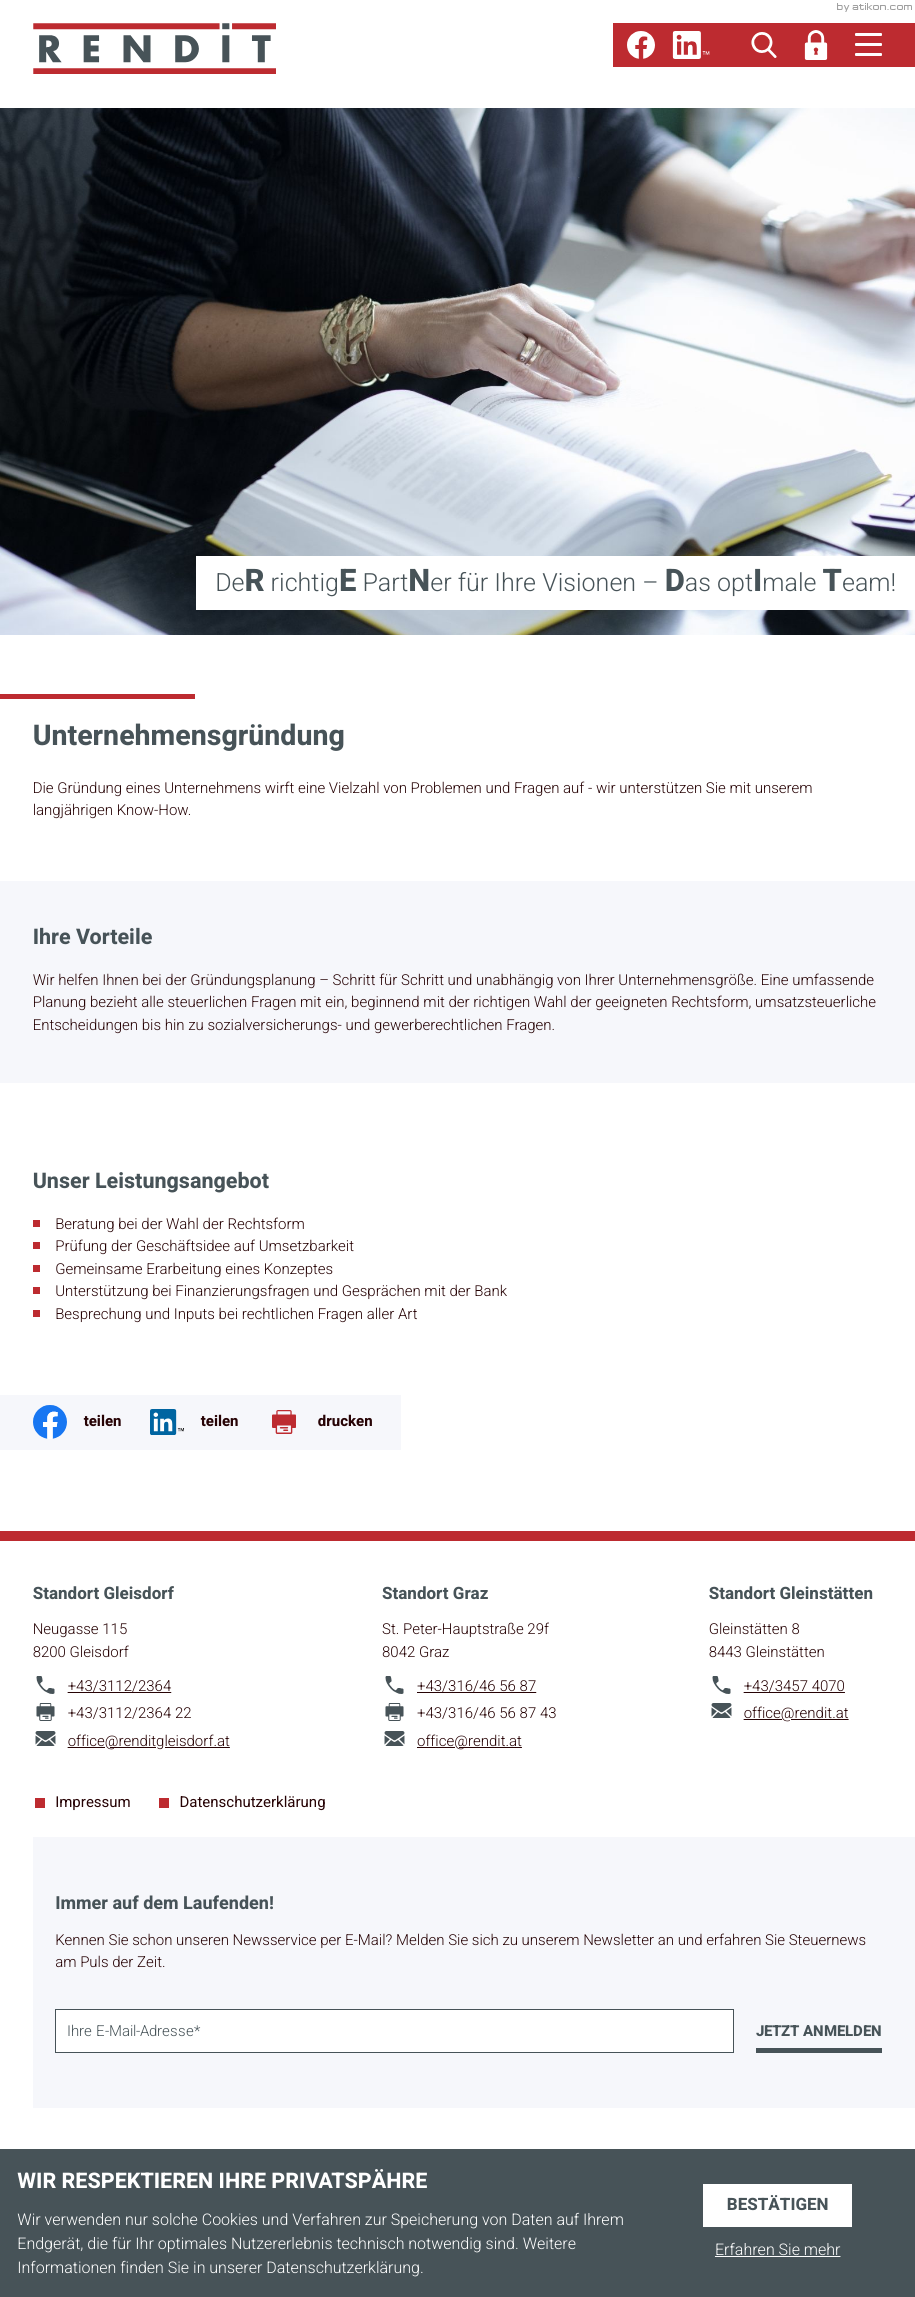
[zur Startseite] (154, 48)
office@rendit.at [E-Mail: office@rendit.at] (469, 1742)
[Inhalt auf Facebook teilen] (91, 1422)
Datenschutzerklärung (252, 1803)
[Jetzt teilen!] (208, 1422)
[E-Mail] (394, 2031)
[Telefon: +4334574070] (794, 1687)
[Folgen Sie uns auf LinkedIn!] (691, 45)
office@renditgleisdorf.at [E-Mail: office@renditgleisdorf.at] (149, 1742)
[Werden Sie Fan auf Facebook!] (641, 45)
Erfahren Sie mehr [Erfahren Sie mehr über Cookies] (778, 2250)
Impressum (93, 1803)
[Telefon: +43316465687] (476, 1687)
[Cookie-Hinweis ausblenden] (777, 2205)
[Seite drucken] (334, 1422)
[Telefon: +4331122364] (120, 1687)
